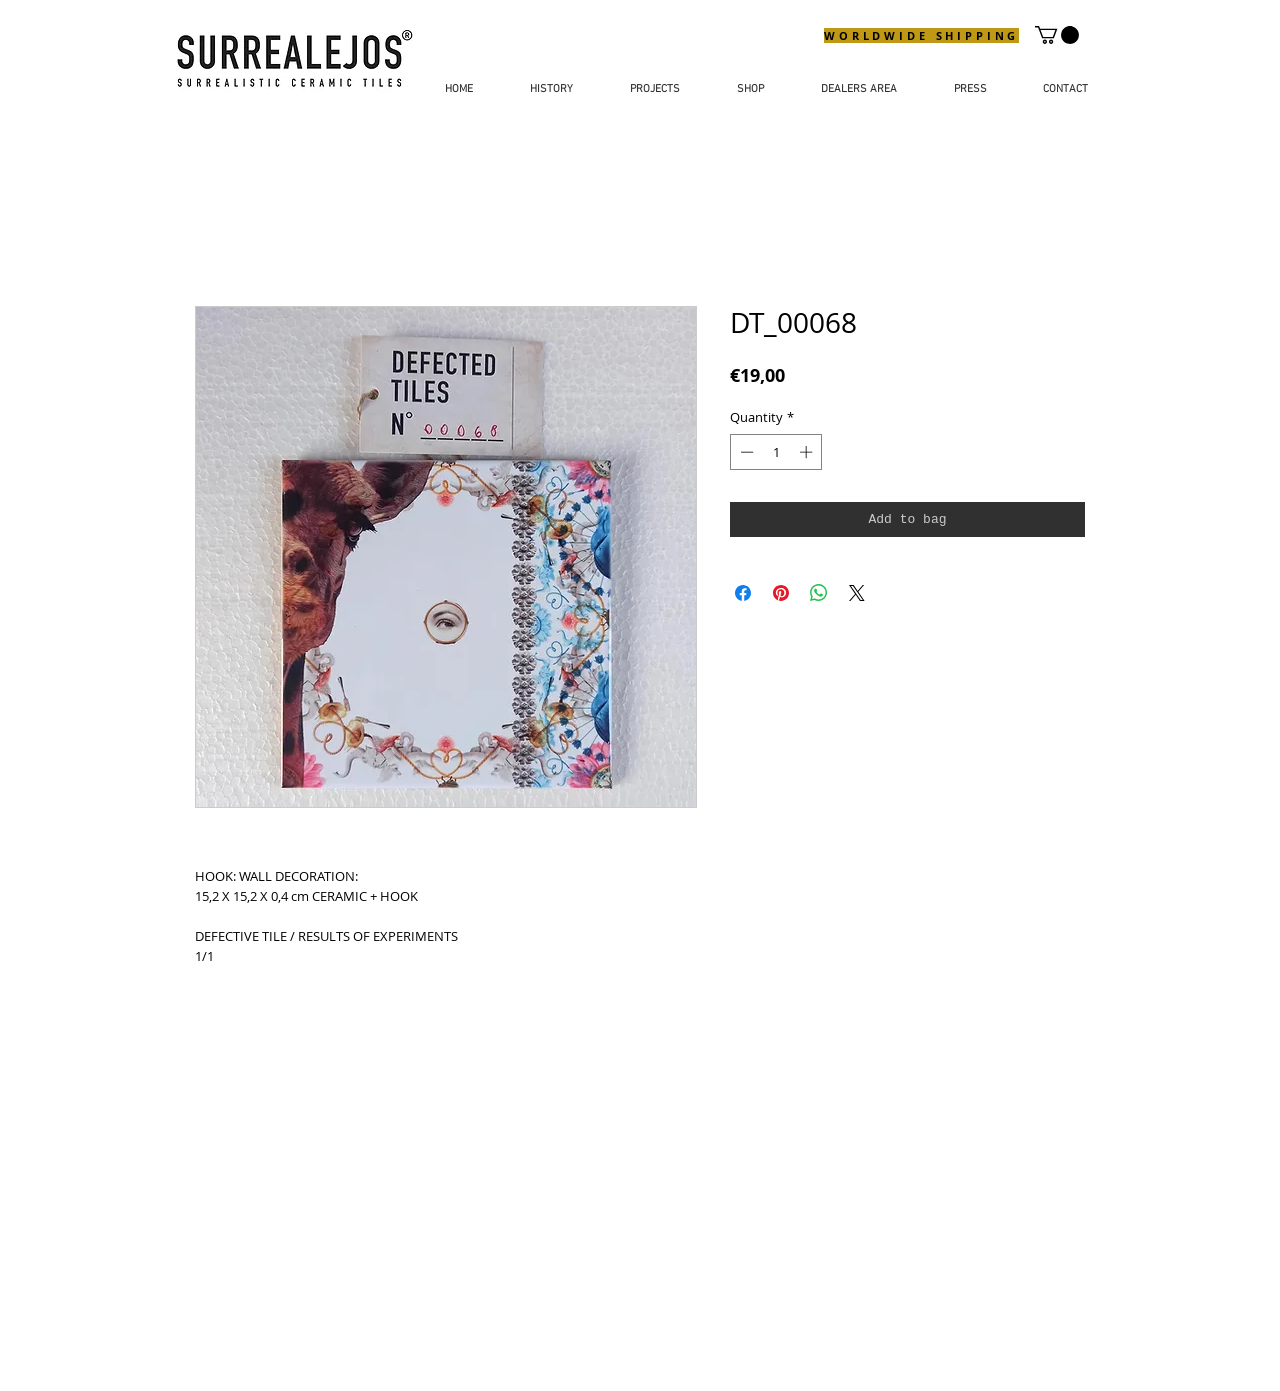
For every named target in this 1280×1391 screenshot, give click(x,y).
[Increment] (808, 452)
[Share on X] (857, 593)
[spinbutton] (776, 452)
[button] (1057, 35)
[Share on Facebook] (743, 593)
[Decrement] (745, 452)
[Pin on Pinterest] (781, 593)
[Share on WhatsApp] (819, 593)
